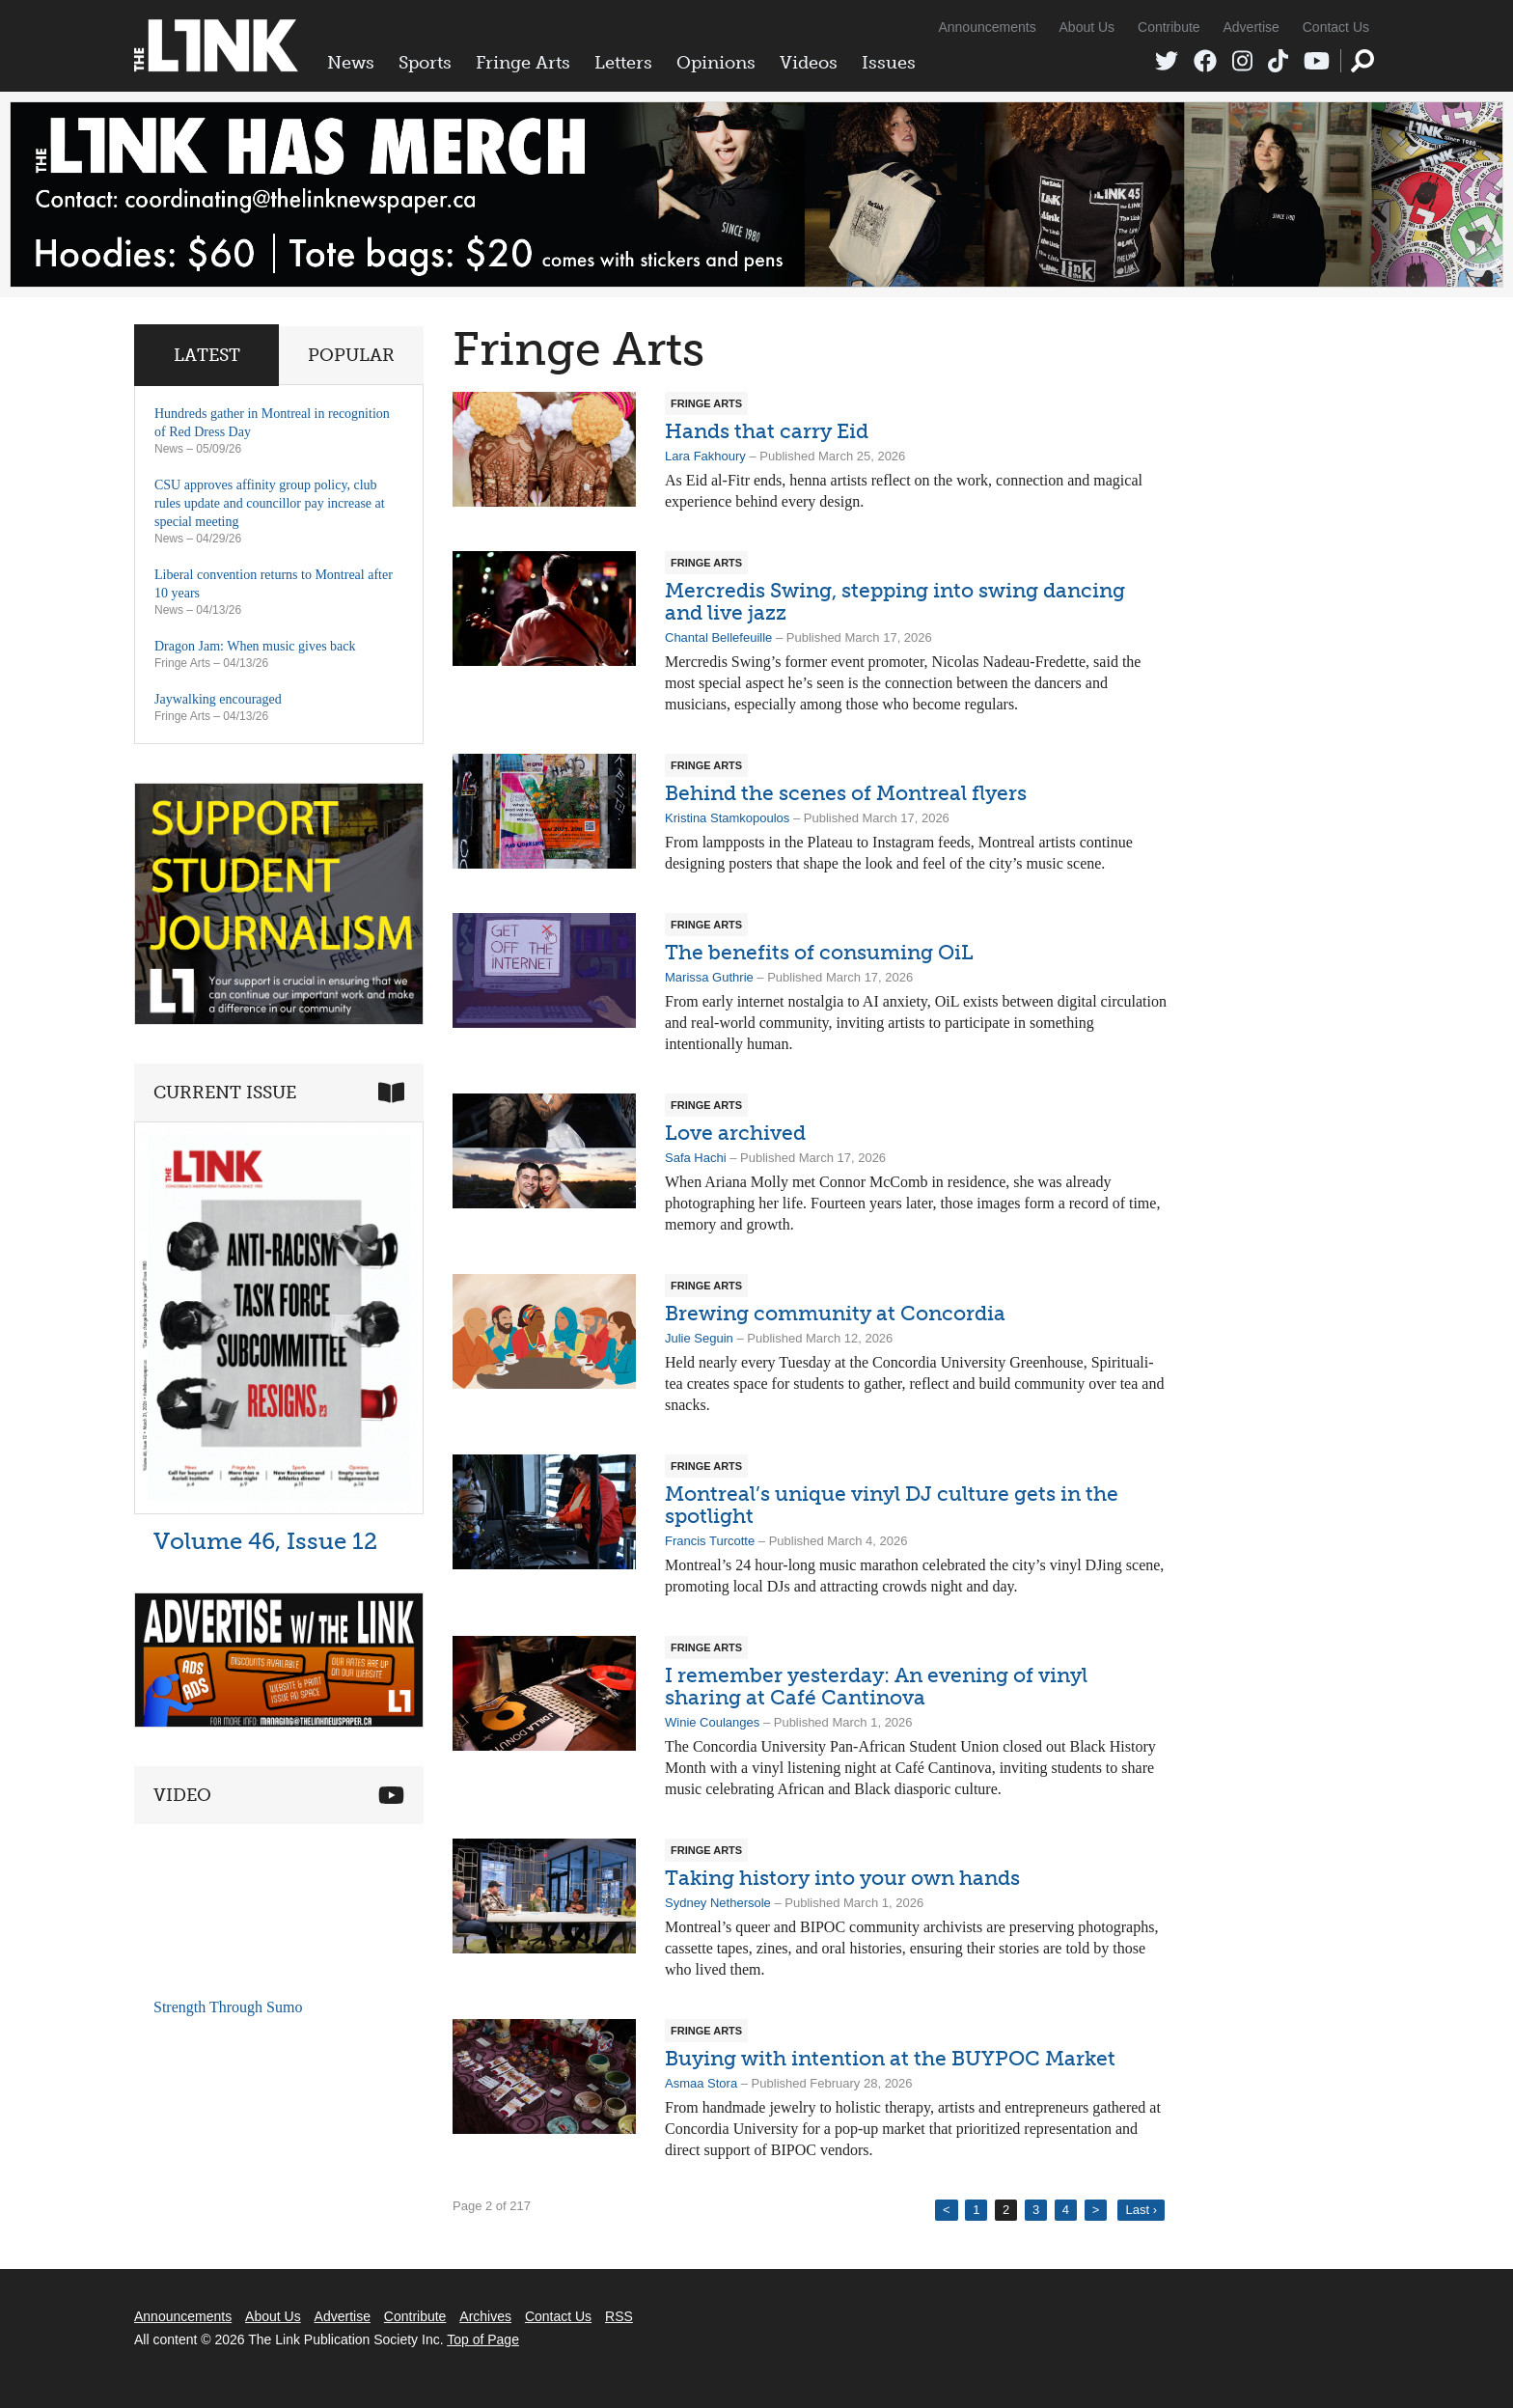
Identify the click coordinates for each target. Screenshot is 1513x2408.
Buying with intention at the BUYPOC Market (890, 2058)
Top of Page (483, 2339)
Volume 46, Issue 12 (265, 1541)
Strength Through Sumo (227, 2007)
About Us (1087, 27)
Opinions (716, 62)
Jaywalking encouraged (218, 699)
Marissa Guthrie (709, 977)
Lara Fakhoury (705, 456)
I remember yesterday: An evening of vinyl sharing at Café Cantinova (876, 1686)
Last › (1141, 2209)
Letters (623, 62)
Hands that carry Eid (766, 431)
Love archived (735, 1133)
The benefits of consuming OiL (819, 952)
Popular (351, 355)
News (350, 62)
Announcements (986, 27)
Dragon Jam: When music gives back (255, 646)
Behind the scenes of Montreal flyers (846, 793)
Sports (425, 62)
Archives (485, 2316)
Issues (889, 62)
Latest (207, 355)
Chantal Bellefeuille (718, 637)
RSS (619, 2316)
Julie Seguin (699, 1338)
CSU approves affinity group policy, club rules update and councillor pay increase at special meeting (269, 503)
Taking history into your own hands (842, 1878)
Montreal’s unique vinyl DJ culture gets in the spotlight (891, 1504)
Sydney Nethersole (718, 1903)
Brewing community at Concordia (835, 1313)
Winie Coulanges (712, 1722)
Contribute (1169, 27)
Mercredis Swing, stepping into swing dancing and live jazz (895, 601)
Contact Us (1336, 27)
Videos (809, 62)
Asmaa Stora (701, 2083)
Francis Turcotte (710, 1541)
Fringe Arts (523, 62)
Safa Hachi (696, 1157)
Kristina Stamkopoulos (727, 818)
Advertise (1251, 27)
